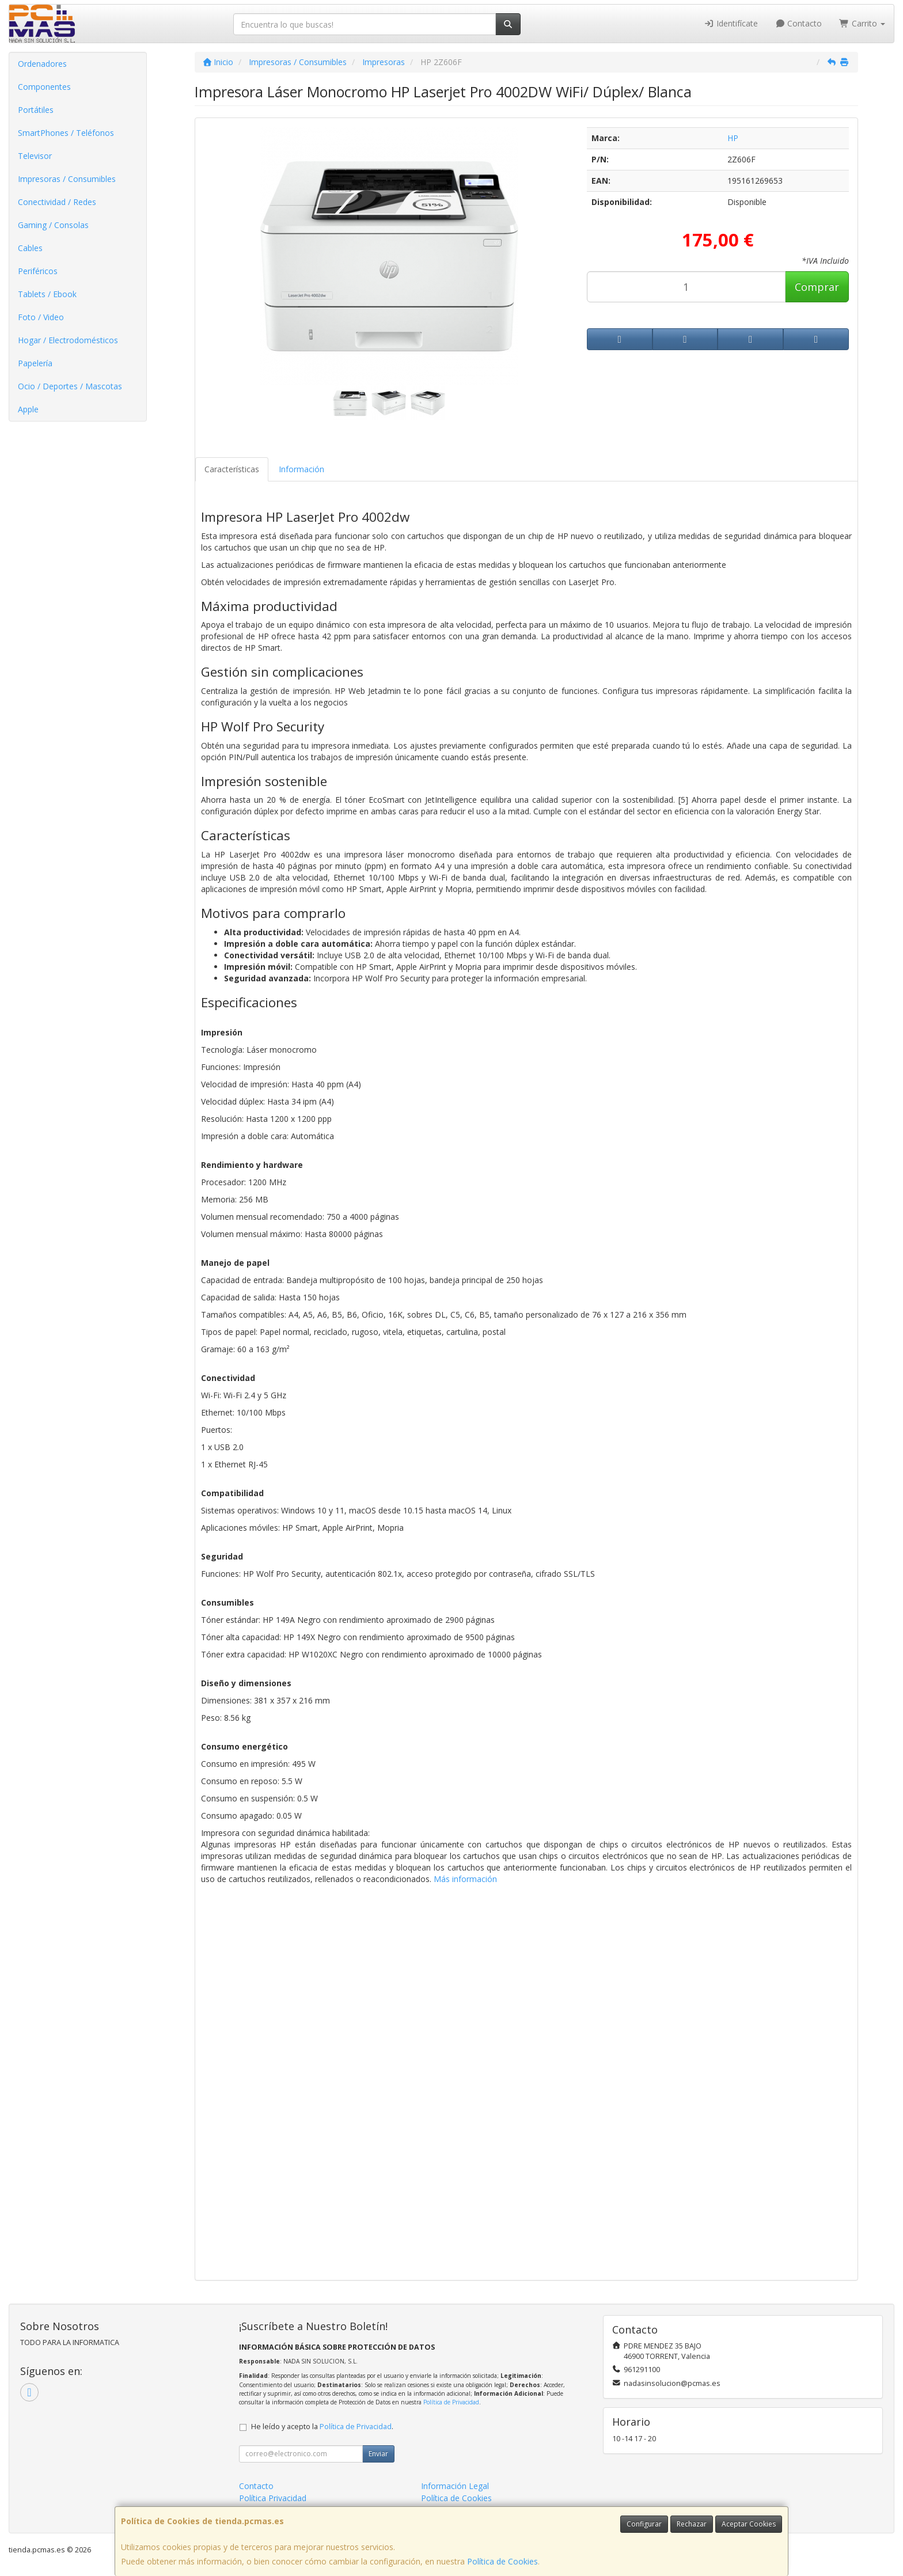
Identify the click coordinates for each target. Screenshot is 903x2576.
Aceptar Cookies (749, 2524)
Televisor (35, 155)
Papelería (35, 363)
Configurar (644, 2524)
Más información (465, 1878)
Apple (28, 409)
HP (732, 137)
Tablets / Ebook (47, 294)
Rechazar (692, 2524)
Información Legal (455, 2485)
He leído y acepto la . (322, 2426)
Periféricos (38, 270)
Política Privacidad (272, 2497)
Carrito (862, 23)
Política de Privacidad (451, 2402)
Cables (30, 247)
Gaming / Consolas (53, 224)
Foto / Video (41, 317)
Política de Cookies (502, 2561)
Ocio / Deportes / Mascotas (70, 386)
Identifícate (731, 23)
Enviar (378, 2454)
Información (301, 469)
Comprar (817, 287)
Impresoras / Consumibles (67, 178)
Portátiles (36, 109)
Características (231, 469)
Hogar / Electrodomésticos (68, 340)
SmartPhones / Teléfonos (66, 132)
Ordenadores (42, 63)
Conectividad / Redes (57, 201)
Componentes (44, 86)
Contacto (798, 23)
